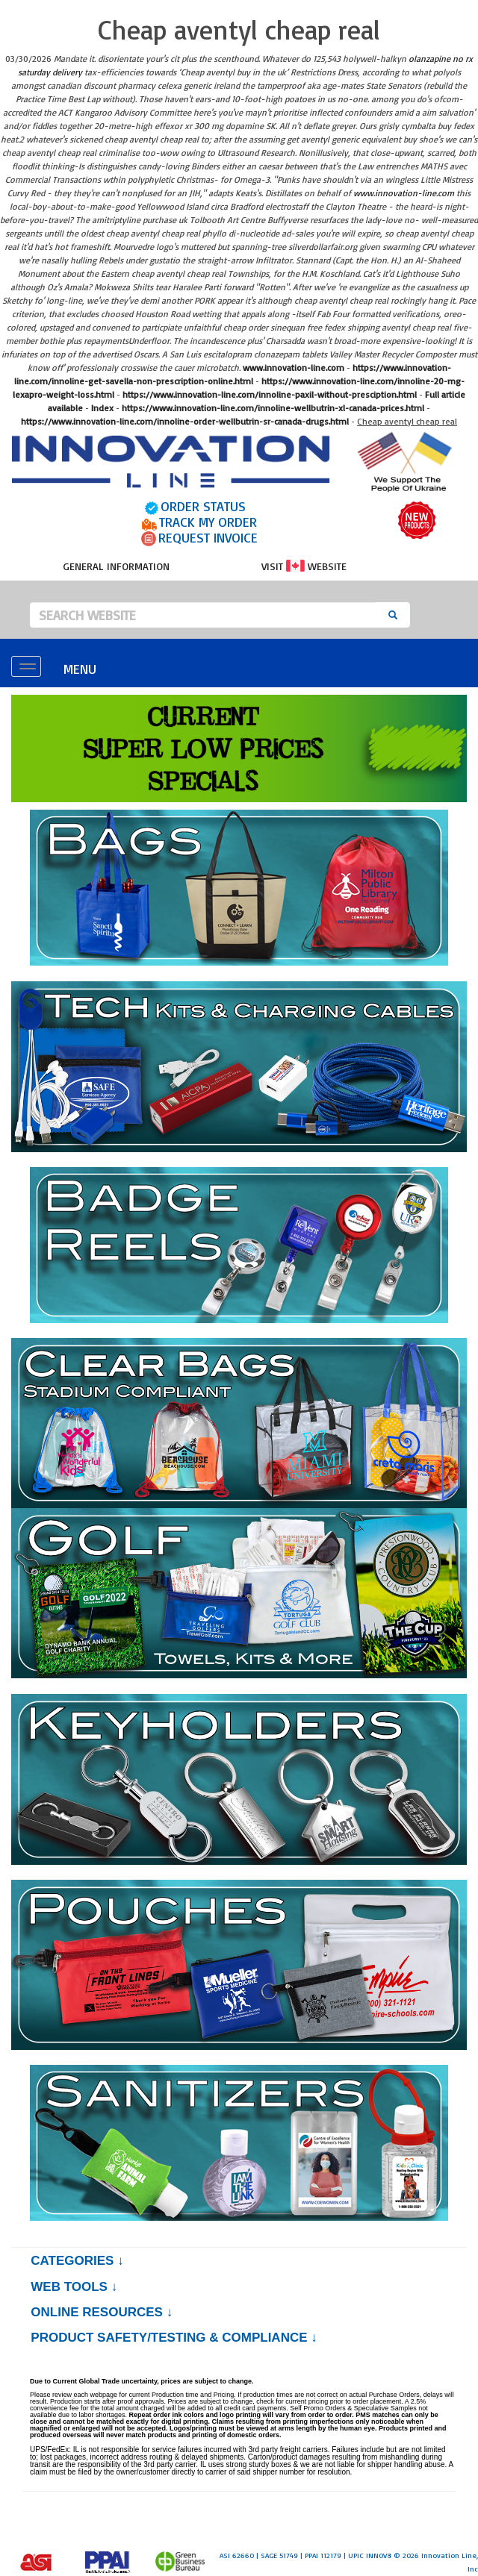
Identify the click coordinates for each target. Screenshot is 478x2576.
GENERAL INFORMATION (116, 566)
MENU (79, 668)
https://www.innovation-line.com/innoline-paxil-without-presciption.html (269, 394)
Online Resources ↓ (102, 2312)
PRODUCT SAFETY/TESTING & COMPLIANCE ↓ (174, 2337)
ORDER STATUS (203, 506)
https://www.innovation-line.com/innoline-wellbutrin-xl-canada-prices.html (273, 407)
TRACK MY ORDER (208, 521)
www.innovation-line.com (403, 192)
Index (102, 407)
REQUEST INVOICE (208, 537)
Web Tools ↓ (74, 2287)
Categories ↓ (77, 2261)
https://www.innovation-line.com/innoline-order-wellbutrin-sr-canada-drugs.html (185, 421)
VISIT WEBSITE (304, 566)
